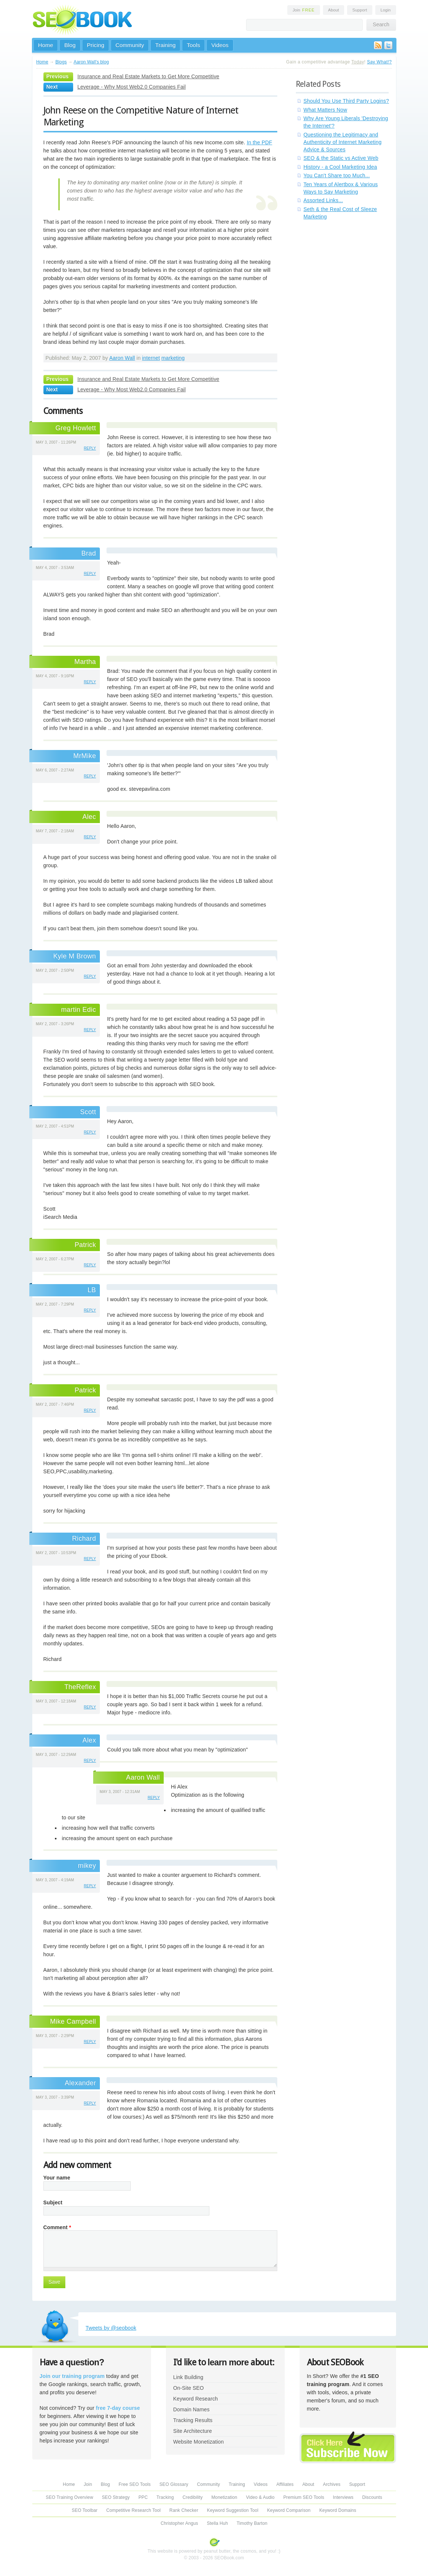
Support (359, 10)
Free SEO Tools (135, 2484)
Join (304, 10)
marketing (173, 358)
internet (151, 358)
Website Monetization (198, 2442)
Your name (57, 2178)
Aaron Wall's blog (91, 62)
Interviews (343, 2497)
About (333, 10)
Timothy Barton (251, 2523)
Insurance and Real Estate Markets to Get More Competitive (148, 76)
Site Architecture (192, 2431)
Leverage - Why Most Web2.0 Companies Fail (132, 87)
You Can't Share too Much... (337, 175)
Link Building (188, 2377)
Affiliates (285, 2484)
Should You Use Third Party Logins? (346, 101)
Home (45, 45)
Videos (220, 45)
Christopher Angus (179, 2523)
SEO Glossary (173, 2484)
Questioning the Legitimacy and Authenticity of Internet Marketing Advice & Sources (343, 142)
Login (385, 10)
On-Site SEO (188, 2388)
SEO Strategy (116, 2497)
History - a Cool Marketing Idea (340, 167)
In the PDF (259, 142)
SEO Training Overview (69, 2497)
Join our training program (72, 2376)
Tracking (165, 2497)
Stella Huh (217, 2523)
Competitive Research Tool (133, 2510)
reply (90, 448)
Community (129, 45)
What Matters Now (325, 110)
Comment (57, 2227)
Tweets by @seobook (111, 2328)
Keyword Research (195, 2399)
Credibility (193, 2497)
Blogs (61, 62)
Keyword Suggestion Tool (232, 2510)
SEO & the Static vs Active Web (341, 158)
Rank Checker (183, 2510)
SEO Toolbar (84, 2510)
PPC (143, 2497)
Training (165, 45)
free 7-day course (118, 2408)
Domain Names (191, 2409)
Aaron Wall (122, 358)
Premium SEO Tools (303, 2497)
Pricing (95, 45)
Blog (70, 45)
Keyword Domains (337, 2510)
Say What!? (379, 62)
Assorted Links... (323, 200)
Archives (331, 2484)
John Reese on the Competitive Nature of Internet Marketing (140, 116)
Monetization (224, 2497)
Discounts (372, 2497)
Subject (53, 2202)
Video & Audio (260, 2497)
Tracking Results (193, 2420)
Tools (193, 45)
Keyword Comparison (288, 2510)
